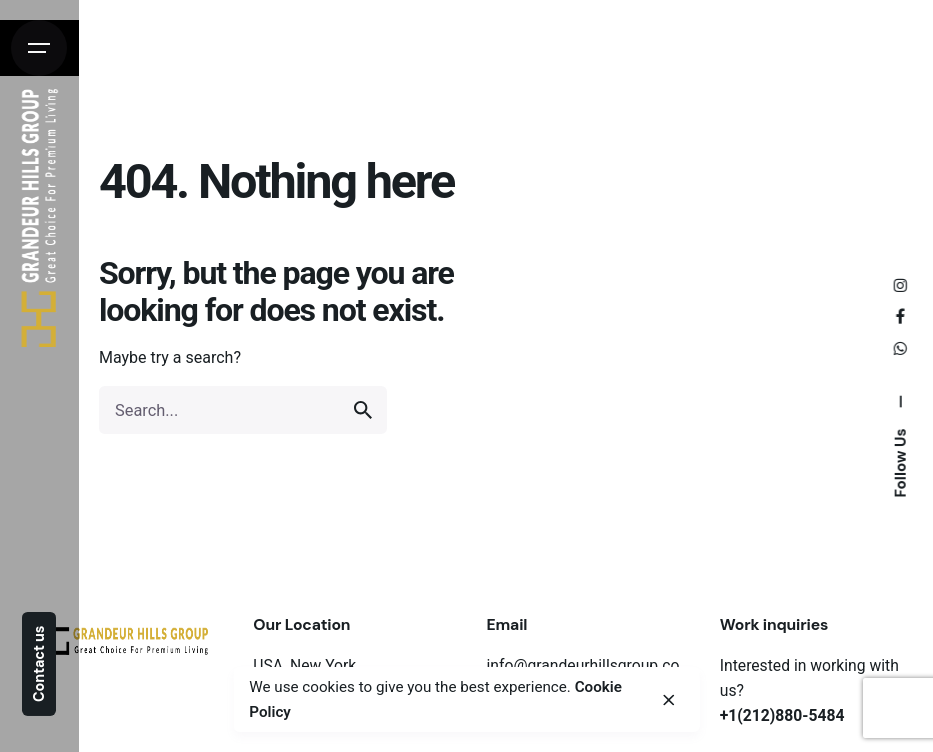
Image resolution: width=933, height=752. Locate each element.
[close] (668, 700)
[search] (363, 410)
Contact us (39, 664)
